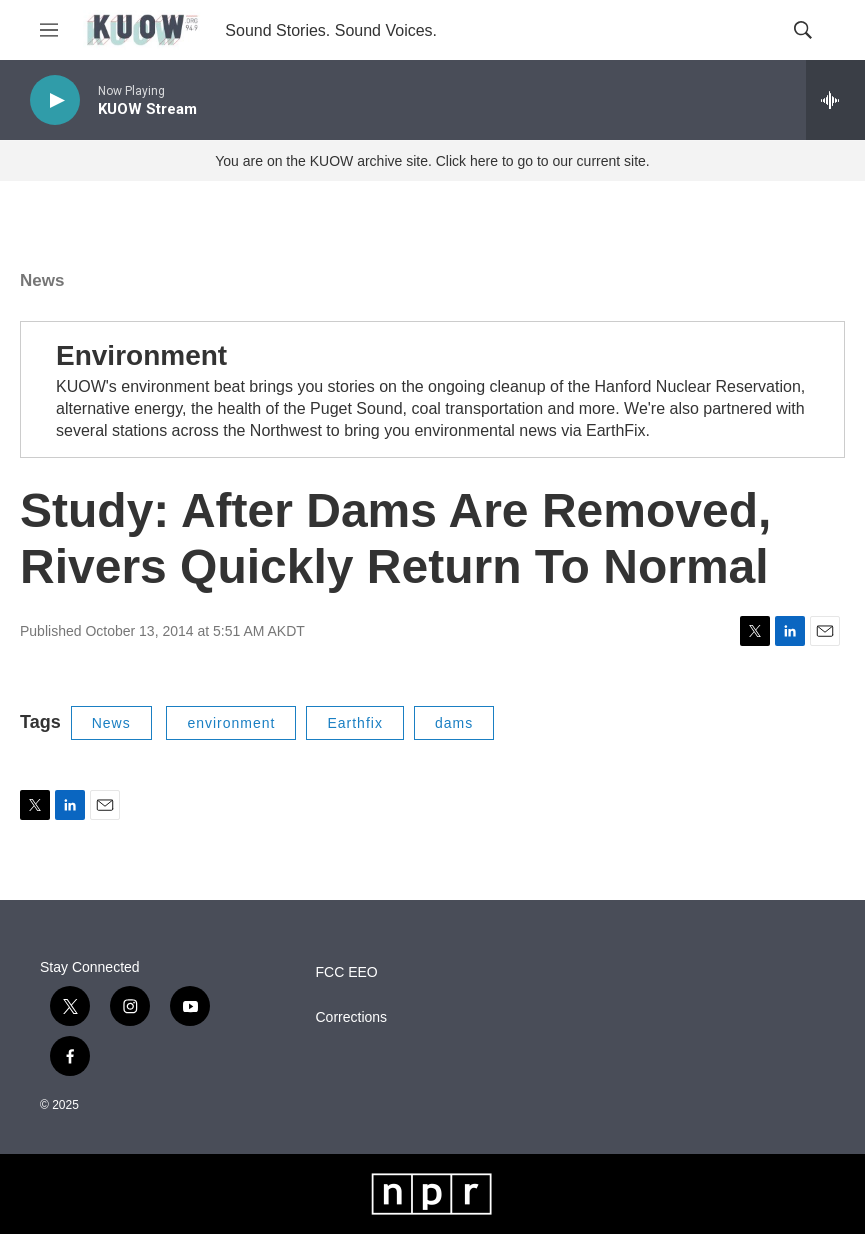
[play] (55, 100)
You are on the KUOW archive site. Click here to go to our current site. (432, 161)
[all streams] (835, 100)
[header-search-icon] (803, 30)
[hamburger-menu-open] (49, 30)
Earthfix (354, 723)
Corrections (352, 1017)
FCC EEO (347, 972)
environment (231, 723)
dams (454, 723)
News (42, 280)
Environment (141, 355)
